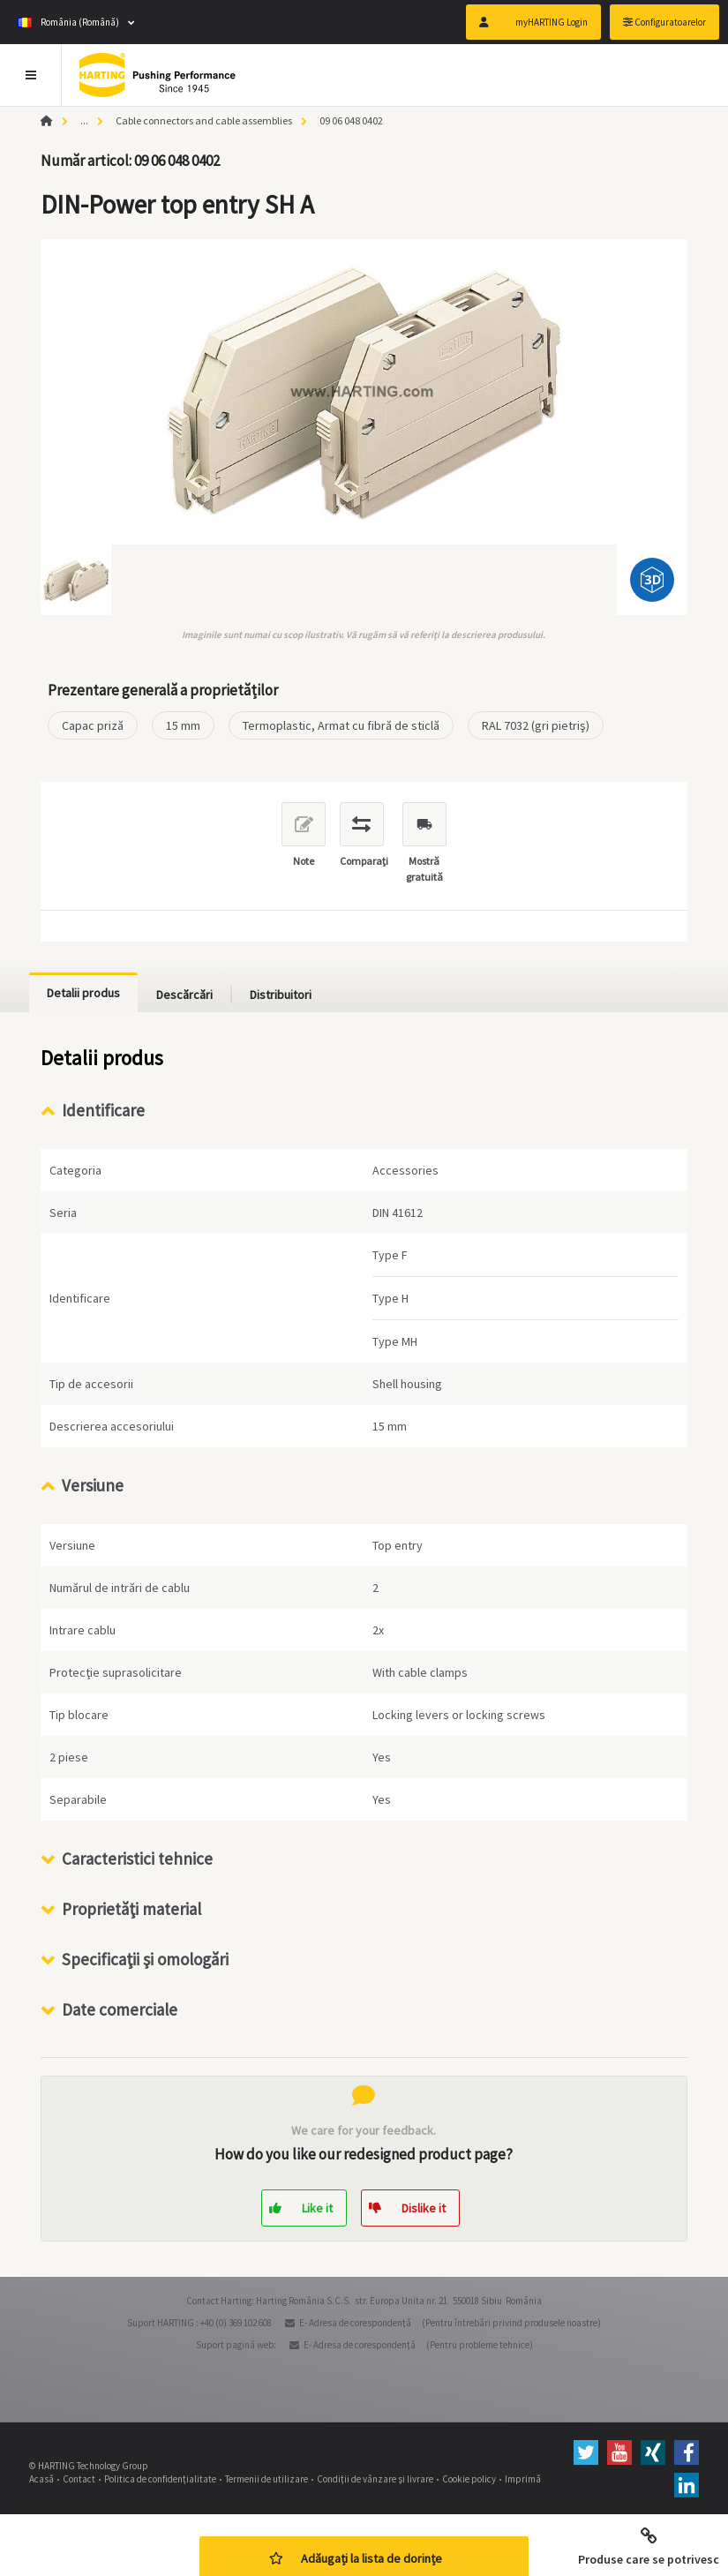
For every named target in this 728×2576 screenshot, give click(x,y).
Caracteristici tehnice (137, 1858)
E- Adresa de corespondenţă (355, 2323)
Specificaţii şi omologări (145, 1959)
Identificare (103, 1110)
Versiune (93, 1485)
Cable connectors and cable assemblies (204, 120)
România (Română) (68, 22)
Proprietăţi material (131, 1908)
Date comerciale (119, 2009)
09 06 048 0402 (351, 120)
